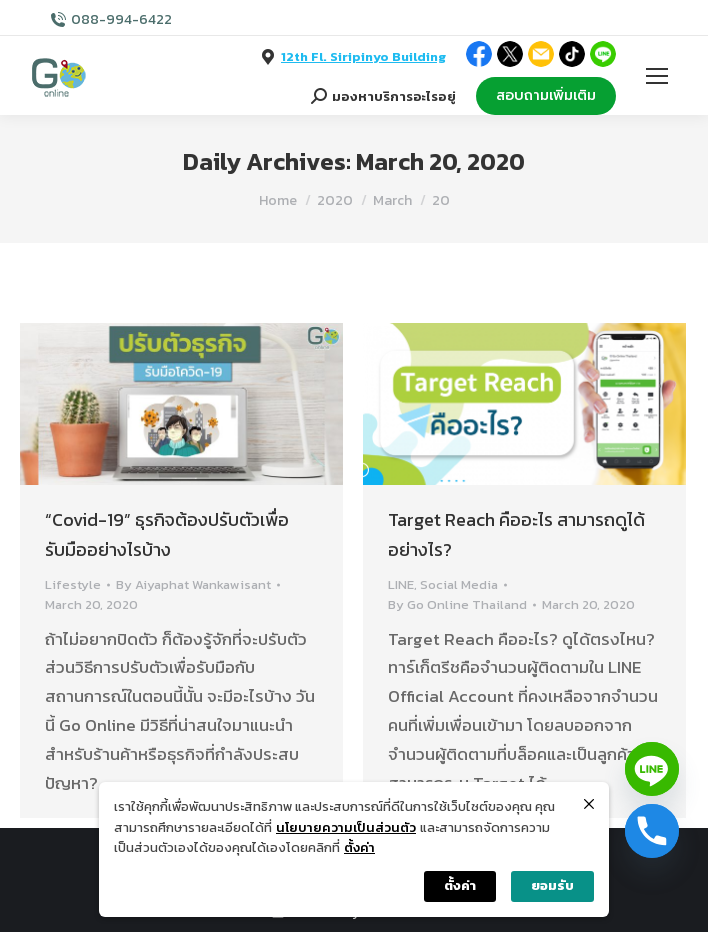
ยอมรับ (552, 885)
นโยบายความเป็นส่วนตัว (346, 827)
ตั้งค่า (359, 847)
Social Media (459, 584)
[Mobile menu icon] (657, 76)
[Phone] (652, 831)
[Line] (652, 769)
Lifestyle (73, 584)
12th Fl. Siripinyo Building (363, 56)
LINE (401, 584)
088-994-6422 (121, 20)
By (193, 584)
